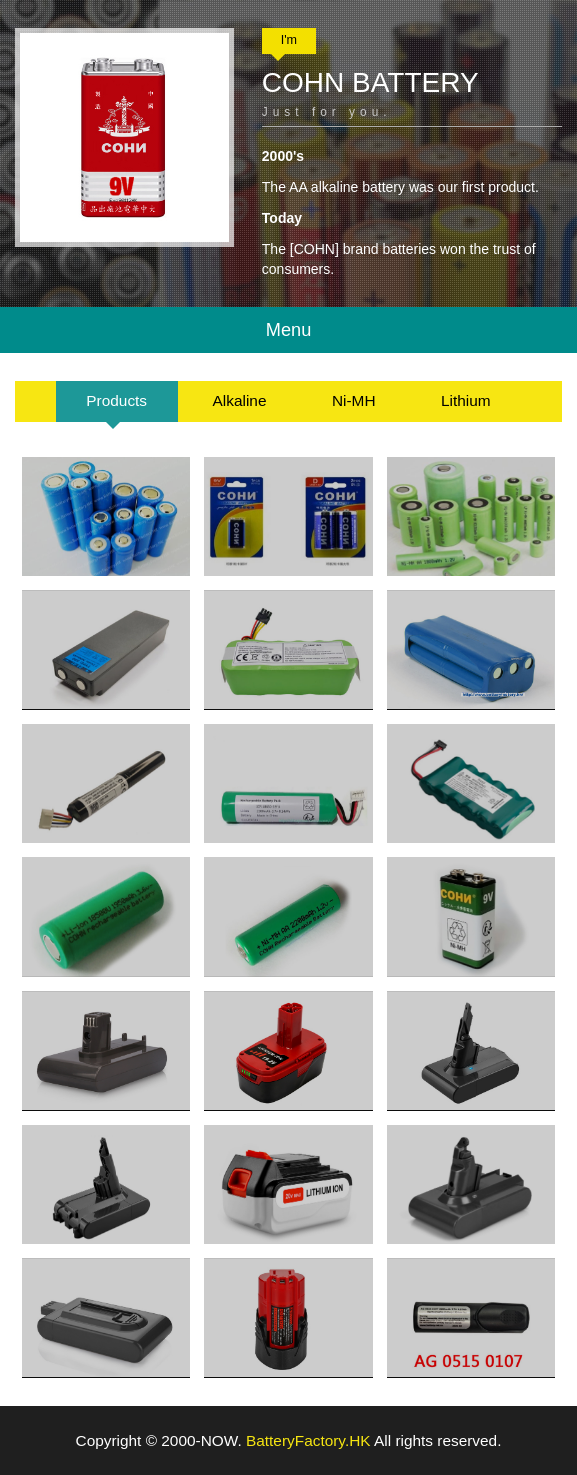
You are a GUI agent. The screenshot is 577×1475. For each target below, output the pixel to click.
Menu (289, 330)
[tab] (117, 401)
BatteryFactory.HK (308, 1440)
